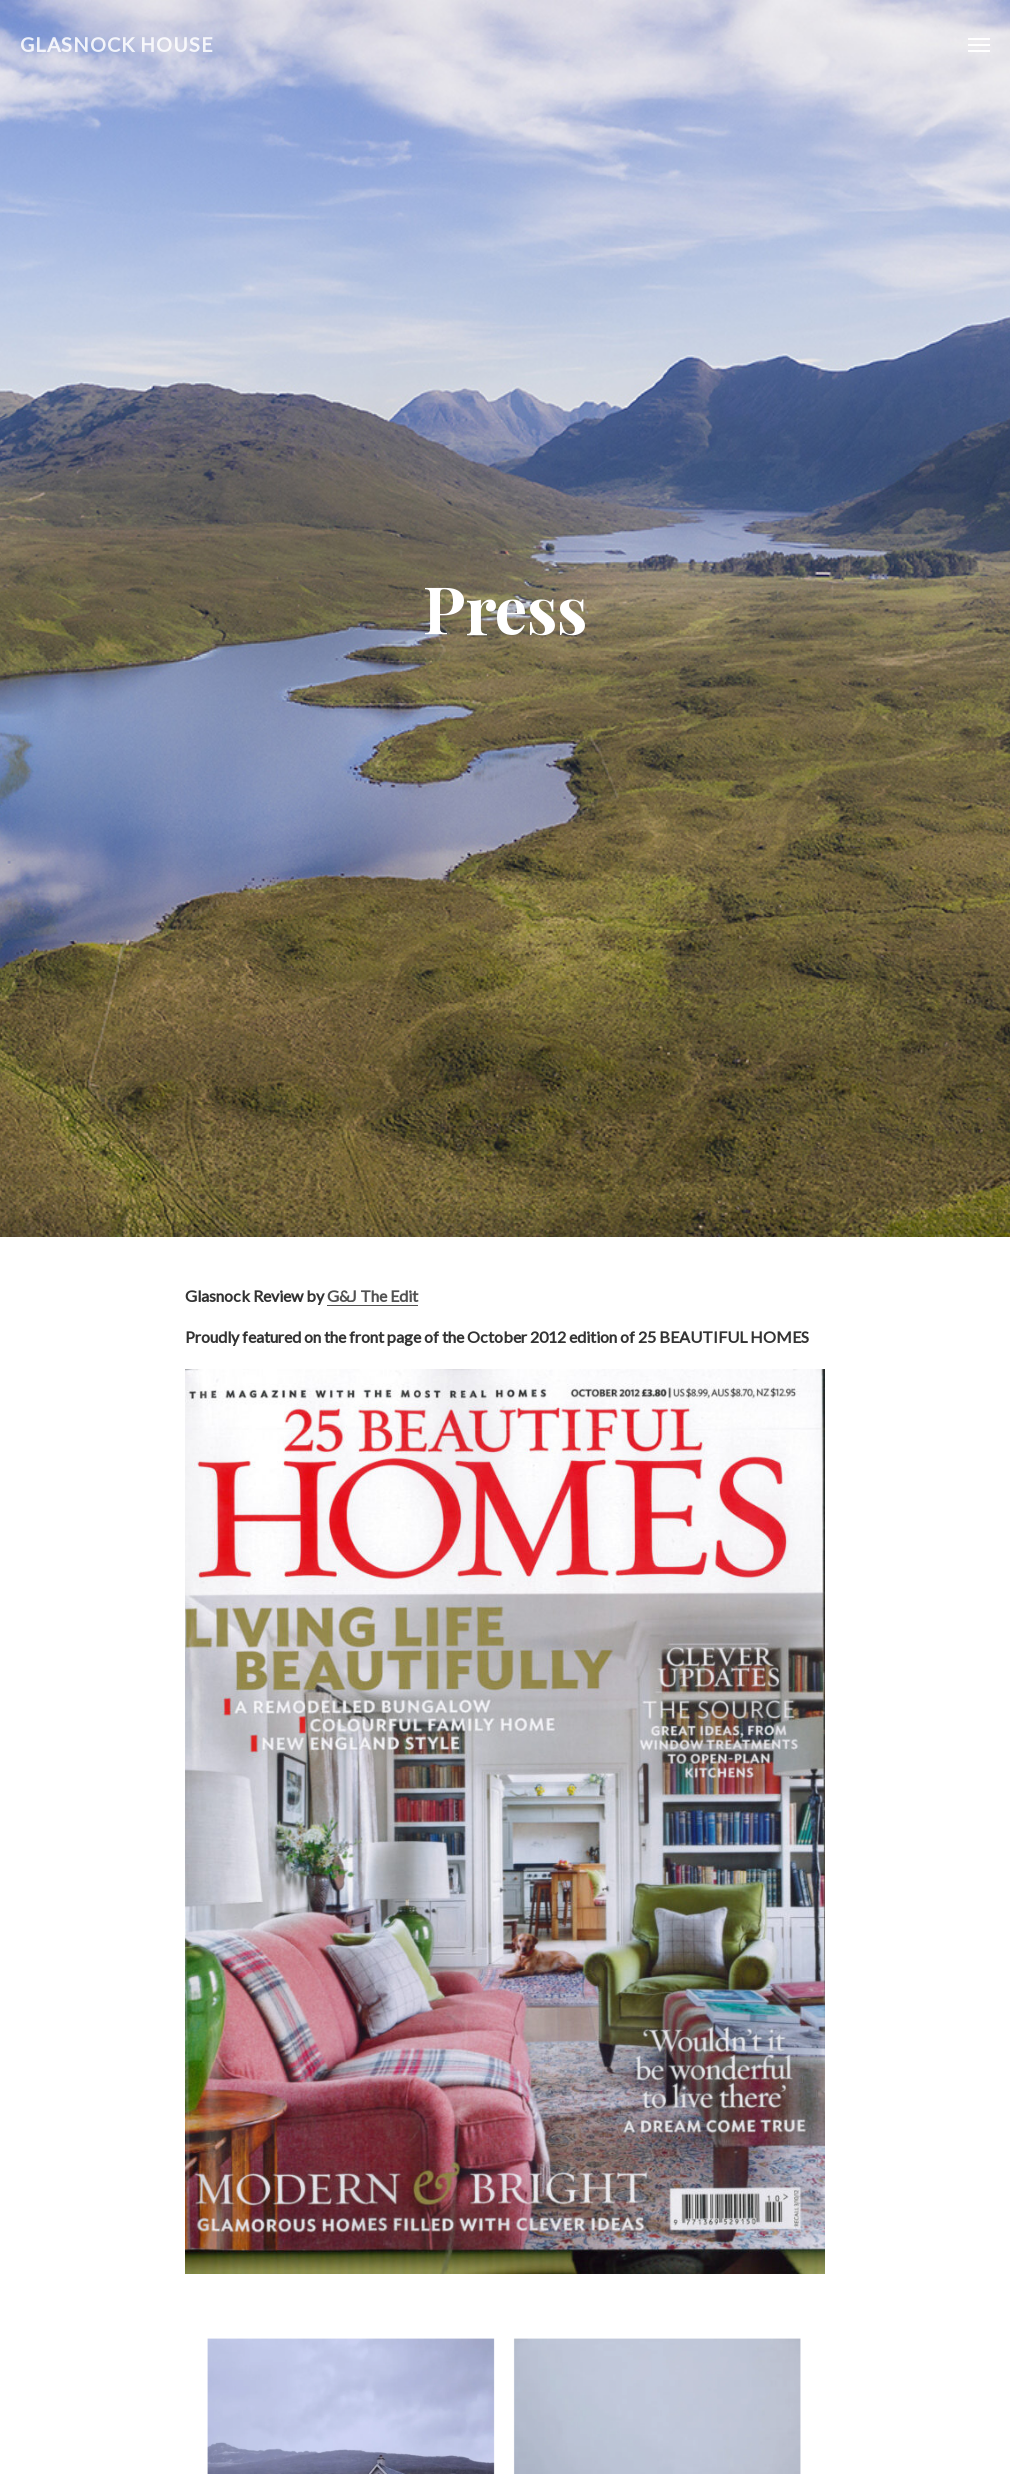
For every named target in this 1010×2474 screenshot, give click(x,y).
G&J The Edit (372, 1295)
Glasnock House (117, 44)
